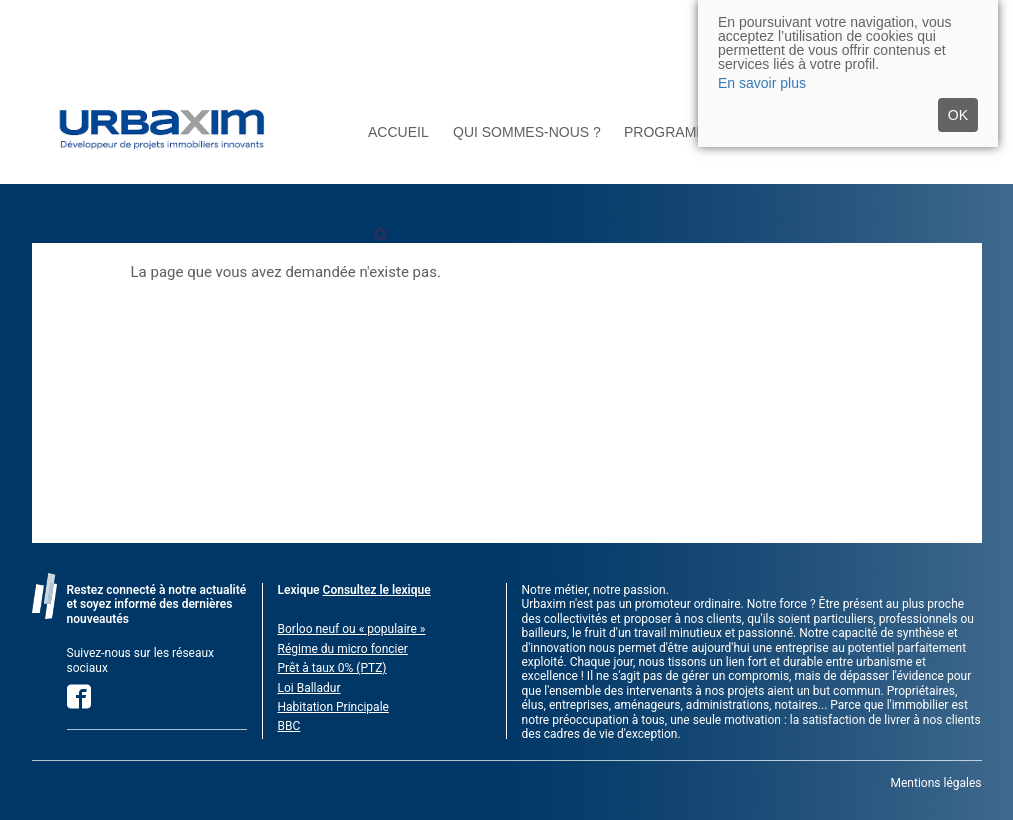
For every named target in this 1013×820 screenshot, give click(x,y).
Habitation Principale (333, 707)
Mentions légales (936, 783)
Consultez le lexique (377, 590)
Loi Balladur (309, 688)
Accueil (398, 132)
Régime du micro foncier (343, 649)
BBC (289, 726)
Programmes (675, 132)
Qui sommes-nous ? (527, 132)
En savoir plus (762, 83)
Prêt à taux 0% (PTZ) (332, 668)
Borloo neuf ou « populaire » (352, 629)
